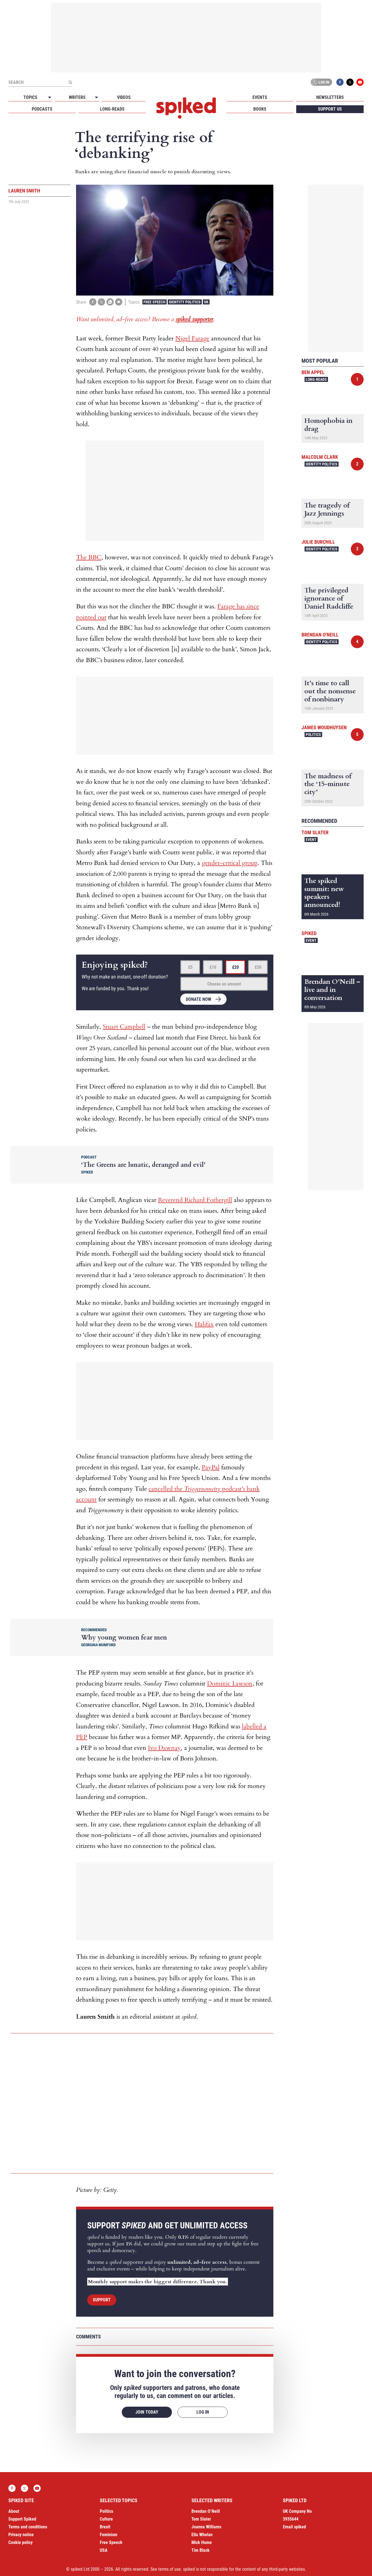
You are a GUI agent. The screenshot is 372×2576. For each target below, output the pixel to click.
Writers (77, 97)
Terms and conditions (27, 2526)
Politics (313, 734)
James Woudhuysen (324, 727)
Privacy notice (21, 2534)
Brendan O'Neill (320, 635)
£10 (213, 967)
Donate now (198, 999)
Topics (30, 97)
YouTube (360, 82)
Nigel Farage (192, 338)
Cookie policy (20, 2542)
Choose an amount (224, 984)
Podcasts (42, 109)
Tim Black (200, 2550)
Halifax (204, 1324)
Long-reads (112, 109)
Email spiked (294, 2526)
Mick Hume (201, 2542)
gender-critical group (229, 863)
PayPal (211, 1467)
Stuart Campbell (124, 1027)
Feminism (108, 2534)
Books (259, 109)
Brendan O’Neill (205, 2511)
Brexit (105, 2526)
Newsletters (330, 97)
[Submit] (70, 82)
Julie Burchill (318, 542)
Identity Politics (185, 302)
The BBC (88, 557)
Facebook (340, 82)
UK (206, 302)
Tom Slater (315, 832)
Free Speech (155, 302)
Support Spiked (22, 2519)
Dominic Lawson (229, 1683)
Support (102, 2299)
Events (259, 97)
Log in (320, 82)
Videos (124, 97)
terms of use (169, 2569)
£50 (258, 967)
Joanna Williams (206, 2526)
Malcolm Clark (320, 457)
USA (104, 2550)
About (13, 2511)
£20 (235, 967)
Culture (106, 2519)
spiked (309, 933)
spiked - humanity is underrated (186, 108)
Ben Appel (313, 372)
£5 (190, 967)
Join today (146, 2412)
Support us (330, 109)
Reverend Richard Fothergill (195, 1200)
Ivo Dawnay (164, 1748)
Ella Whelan (202, 2534)
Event (311, 839)
